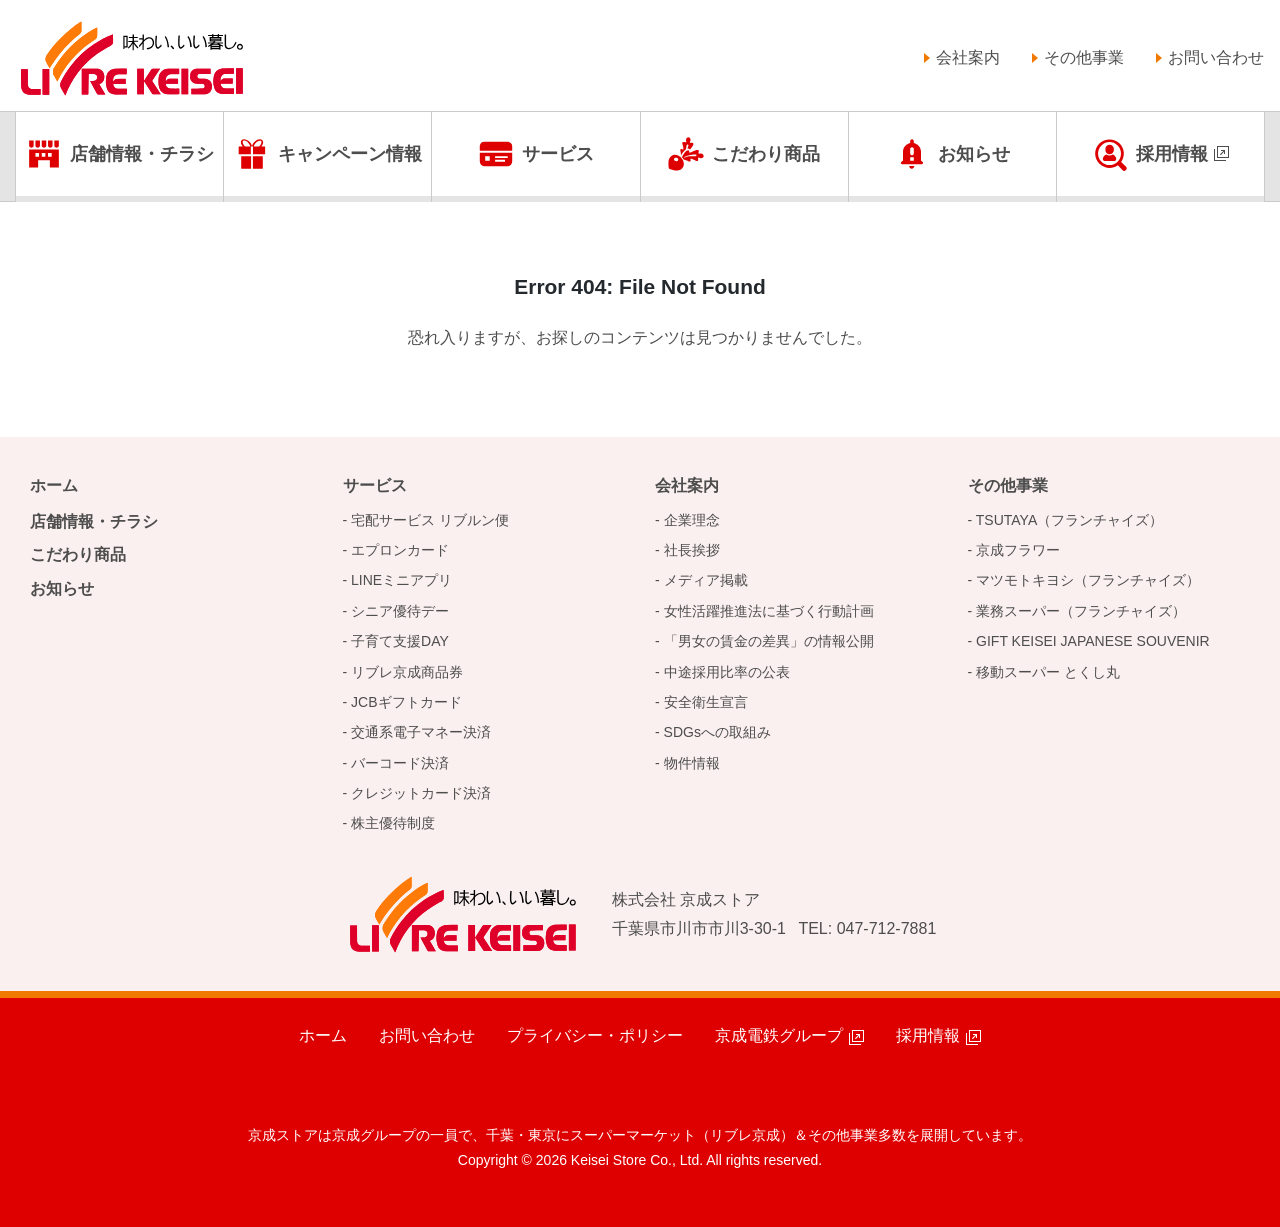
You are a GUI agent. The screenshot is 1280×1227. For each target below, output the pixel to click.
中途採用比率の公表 (727, 672)
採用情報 (1172, 154)
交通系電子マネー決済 (421, 732)
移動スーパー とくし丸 (1048, 672)
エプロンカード (400, 550)
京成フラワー (1018, 550)
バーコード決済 (400, 763)
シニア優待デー (400, 611)
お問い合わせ (1216, 57)
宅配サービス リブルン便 (430, 520)
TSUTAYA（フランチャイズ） (1069, 520)
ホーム (54, 485)
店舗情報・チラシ (142, 154)
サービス (558, 154)
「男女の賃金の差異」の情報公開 (769, 641)
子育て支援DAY (400, 641)
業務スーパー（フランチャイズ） (1081, 611)
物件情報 (692, 763)
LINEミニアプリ (401, 580)
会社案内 (968, 57)
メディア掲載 (706, 580)
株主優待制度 (393, 823)
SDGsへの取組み (717, 732)
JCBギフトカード (406, 702)
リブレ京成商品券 (407, 672)
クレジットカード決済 (421, 793)
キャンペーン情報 (350, 154)
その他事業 (1084, 57)
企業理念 (692, 520)
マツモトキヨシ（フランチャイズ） (1088, 580)
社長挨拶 (692, 550)
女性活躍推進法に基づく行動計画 (769, 611)
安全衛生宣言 (706, 702)
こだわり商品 (766, 154)
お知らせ (974, 154)
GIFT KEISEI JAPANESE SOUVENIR (1093, 641)
